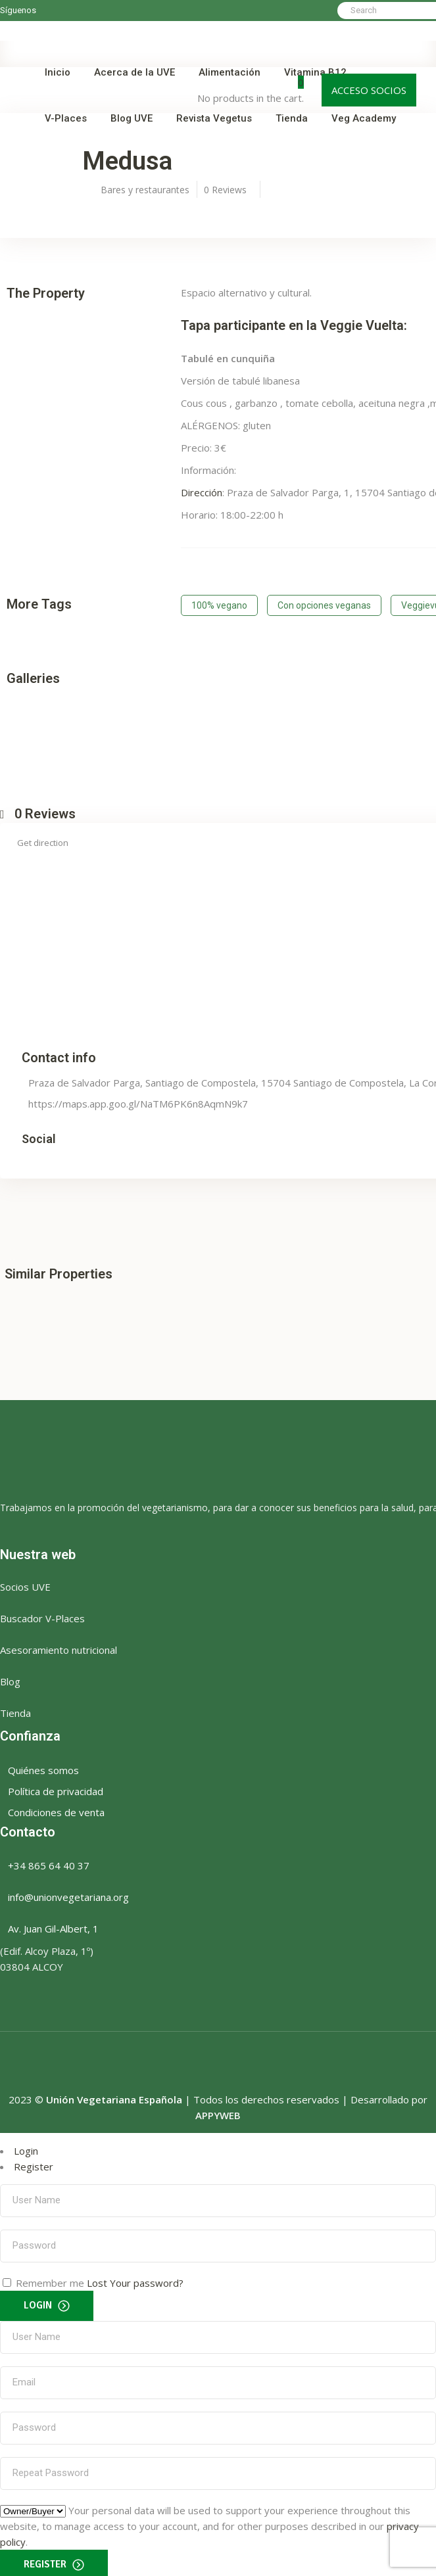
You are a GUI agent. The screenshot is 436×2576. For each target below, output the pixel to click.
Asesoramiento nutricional (58, 1645)
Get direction (42, 839)
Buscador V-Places (42, 1614)
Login (26, 2146)
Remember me (50, 2278)
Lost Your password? (135, 2278)
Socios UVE (25, 1582)
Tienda (15, 1709)
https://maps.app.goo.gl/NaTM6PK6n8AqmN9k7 (138, 1099)
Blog (10, 1677)
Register (33, 2162)
